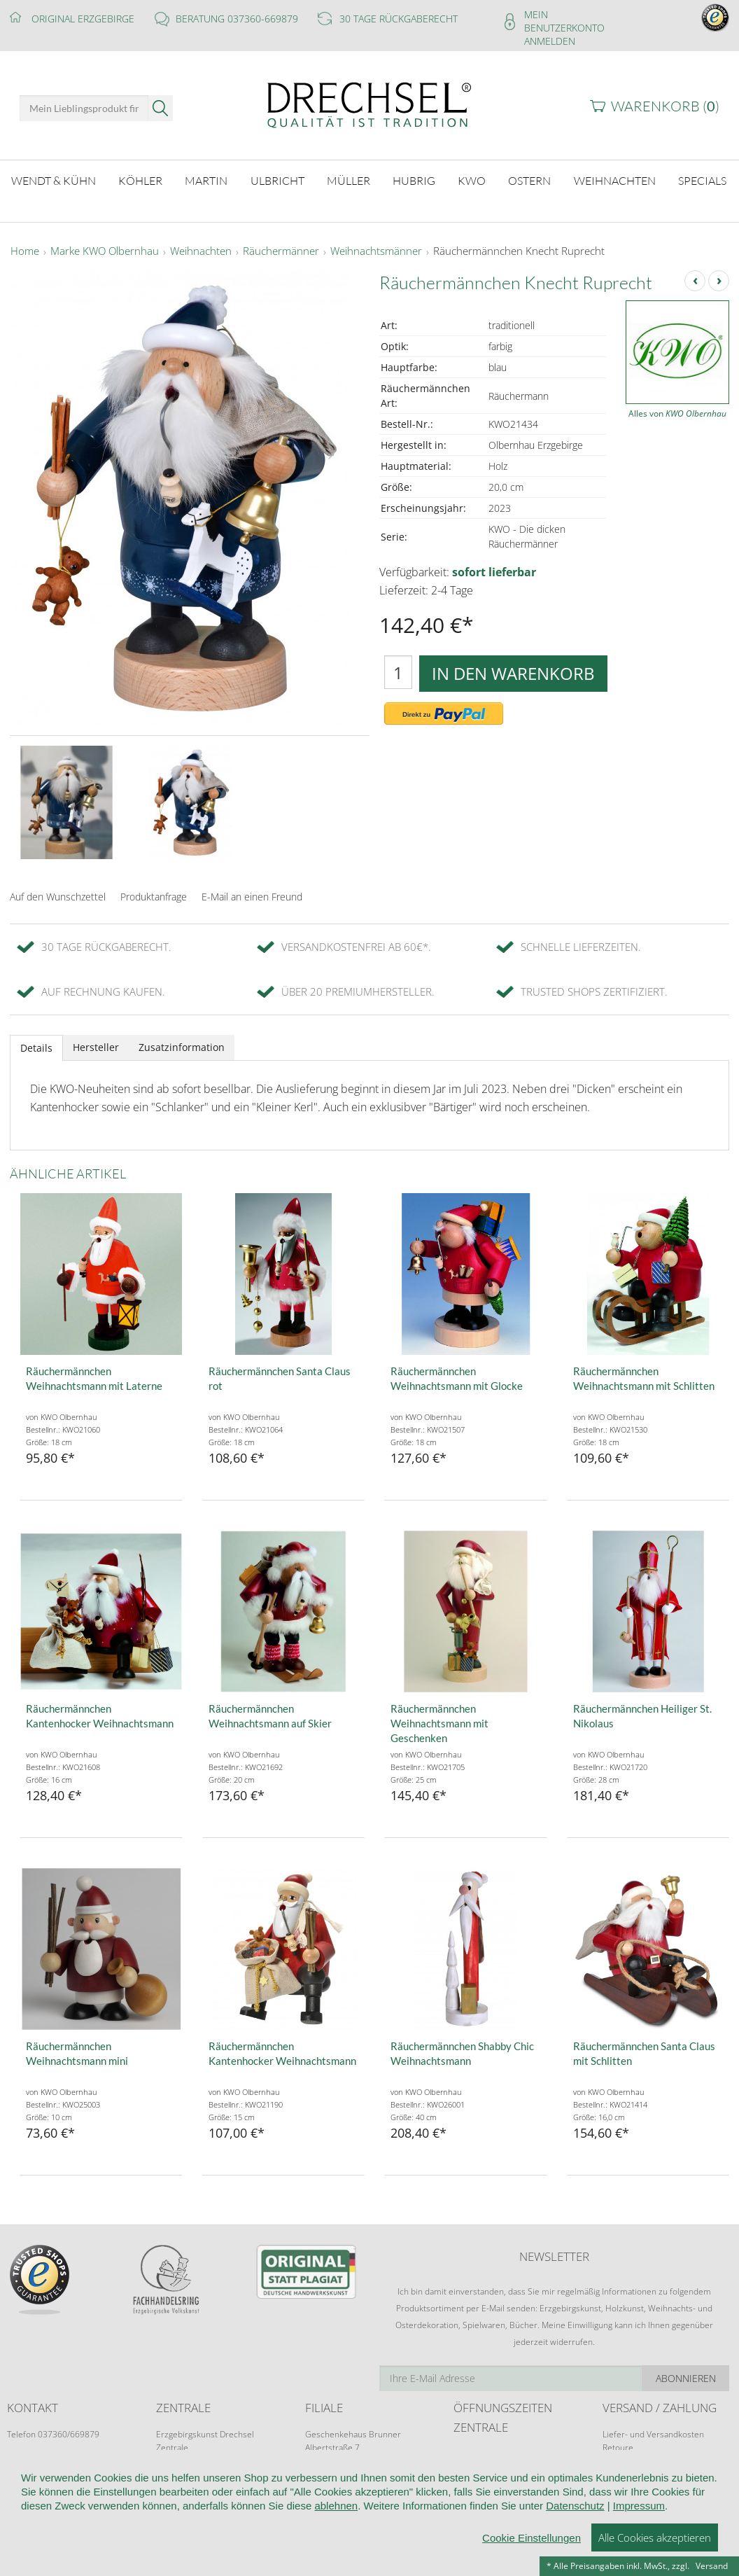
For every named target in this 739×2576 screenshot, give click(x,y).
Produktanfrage (153, 896)
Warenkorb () (665, 106)
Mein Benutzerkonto (564, 21)
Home (24, 251)
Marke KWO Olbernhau (104, 251)
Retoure (618, 2447)
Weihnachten (201, 251)
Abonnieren (686, 2378)
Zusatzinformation (182, 1047)
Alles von (677, 413)
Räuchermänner (281, 251)
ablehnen (336, 2562)
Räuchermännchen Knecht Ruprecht (519, 251)
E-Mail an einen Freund (252, 896)
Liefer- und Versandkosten (653, 2434)
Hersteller (96, 1047)
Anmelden (549, 41)
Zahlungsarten (630, 2461)
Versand (712, 2566)
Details (36, 1047)
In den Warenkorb (513, 673)
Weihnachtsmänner (376, 251)
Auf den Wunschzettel (58, 896)
